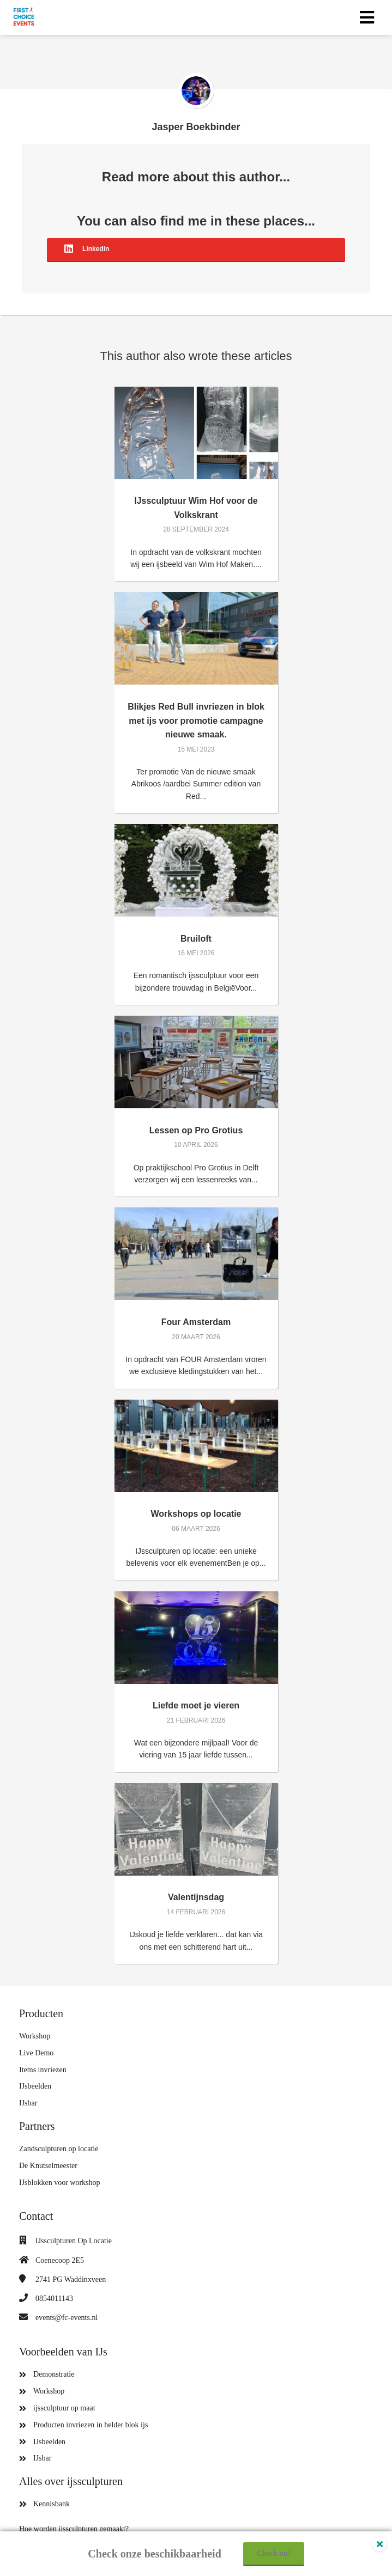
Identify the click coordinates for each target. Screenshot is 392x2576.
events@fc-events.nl (66, 2317)
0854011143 (54, 2298)
